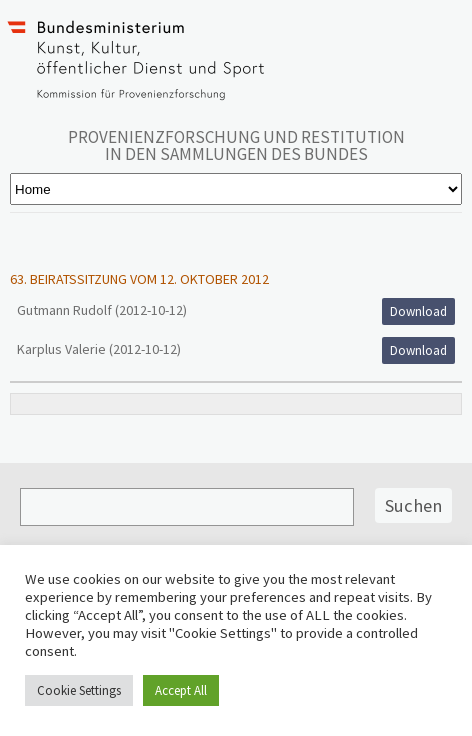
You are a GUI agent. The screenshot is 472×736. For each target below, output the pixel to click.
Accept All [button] (181, 690)
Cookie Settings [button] (79, 690)
